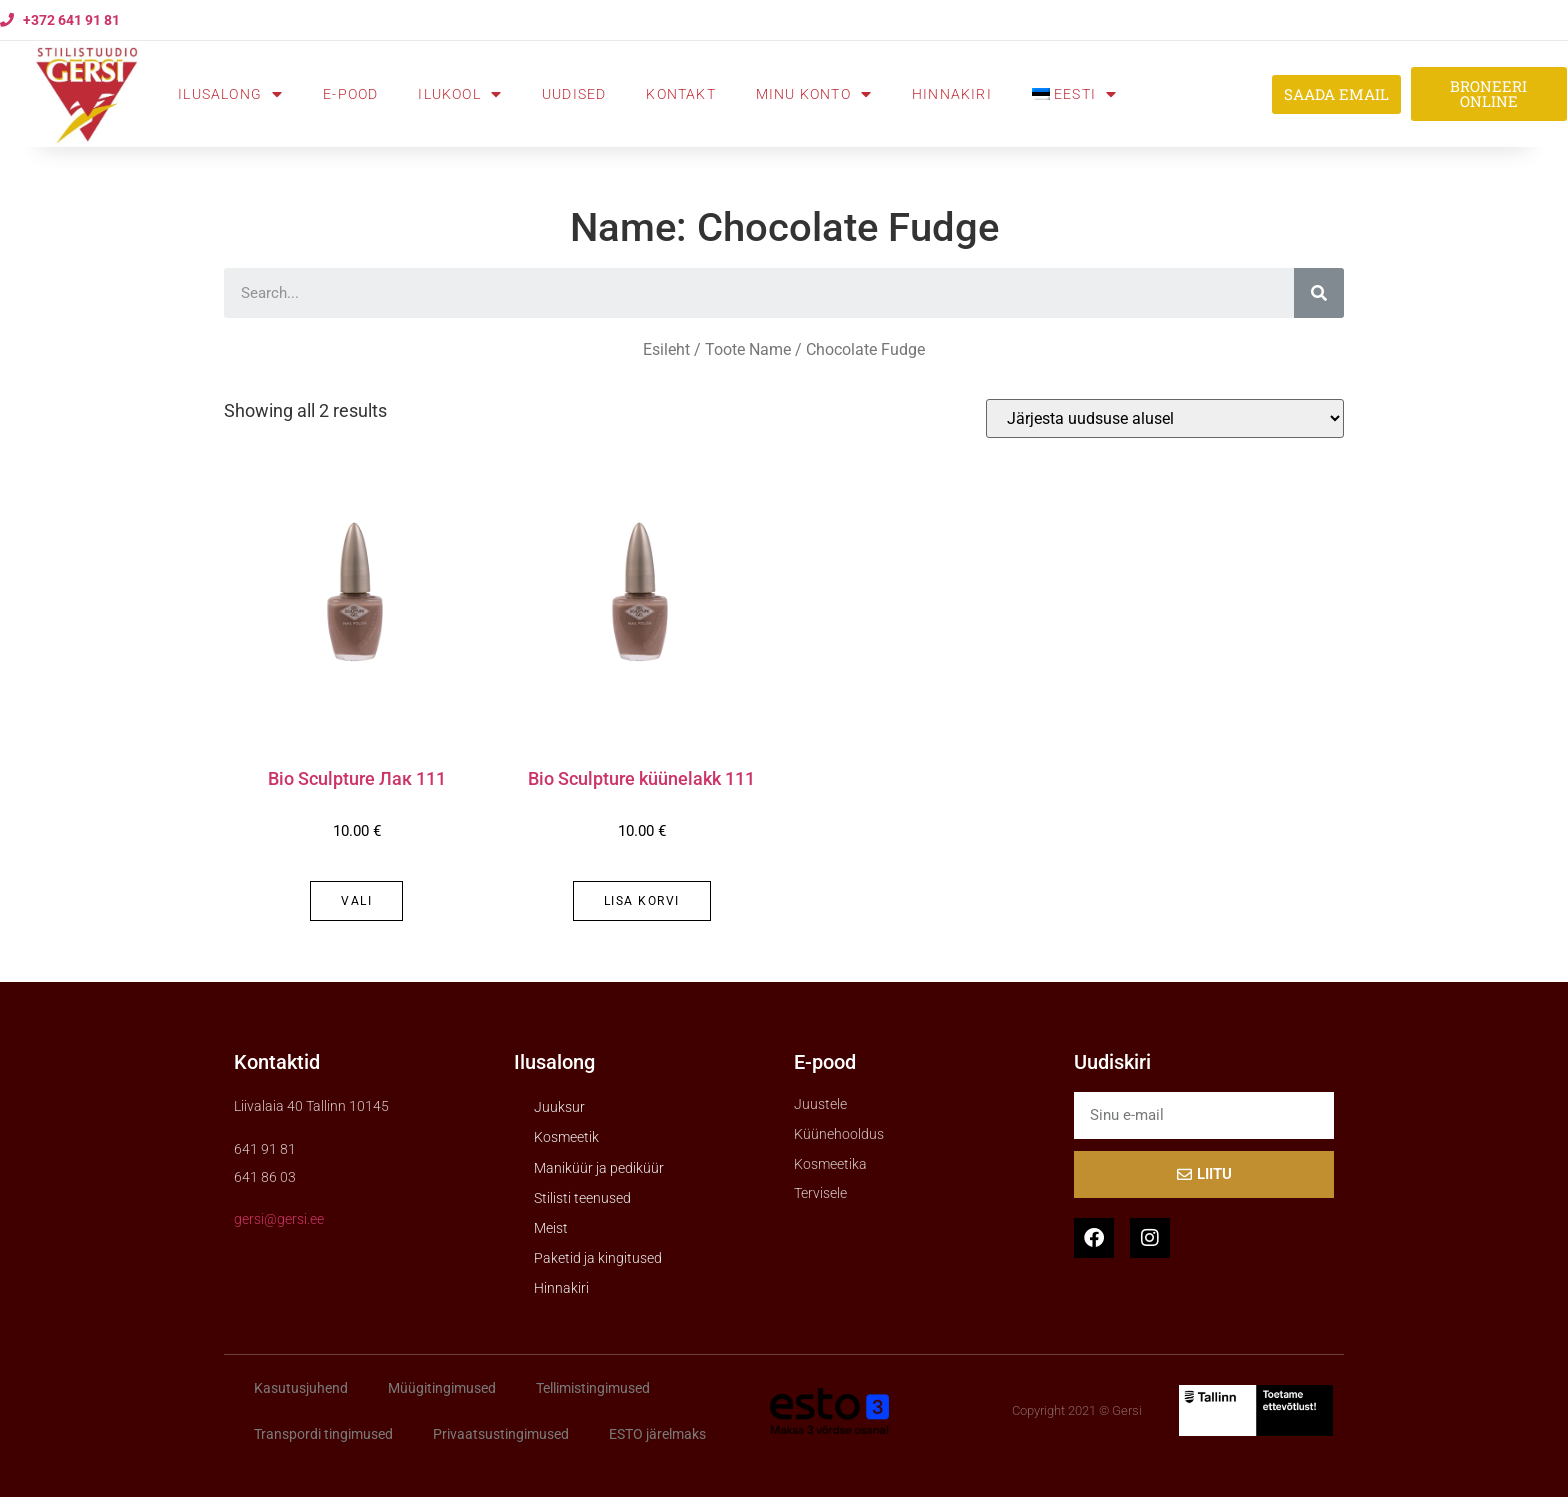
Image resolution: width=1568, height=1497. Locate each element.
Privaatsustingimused (501, 1434)
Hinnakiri (952, 94)
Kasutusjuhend (301, 1388)
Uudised (574, 94)
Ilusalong (230, 94)
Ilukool (460, 94)
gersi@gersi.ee (279, 1219)
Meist (551, 1228)
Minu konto (814, 94)
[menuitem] (1074, 94)
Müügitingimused (442, 1388)
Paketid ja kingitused (598, 1258)
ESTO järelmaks (657, 1434)
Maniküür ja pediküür (599, 1168)
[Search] (1319, 293)
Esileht (666, 349)
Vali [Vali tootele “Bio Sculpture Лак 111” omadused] (356, 901)
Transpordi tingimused (323, 1434)
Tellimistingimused (593, 1388)
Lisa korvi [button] (642, 901)
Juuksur (559, 1107)
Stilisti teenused (582, 1198)
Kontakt (680, 94)
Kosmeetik (566, 1137)
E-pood (350, 94)
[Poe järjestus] (1165, 418)
